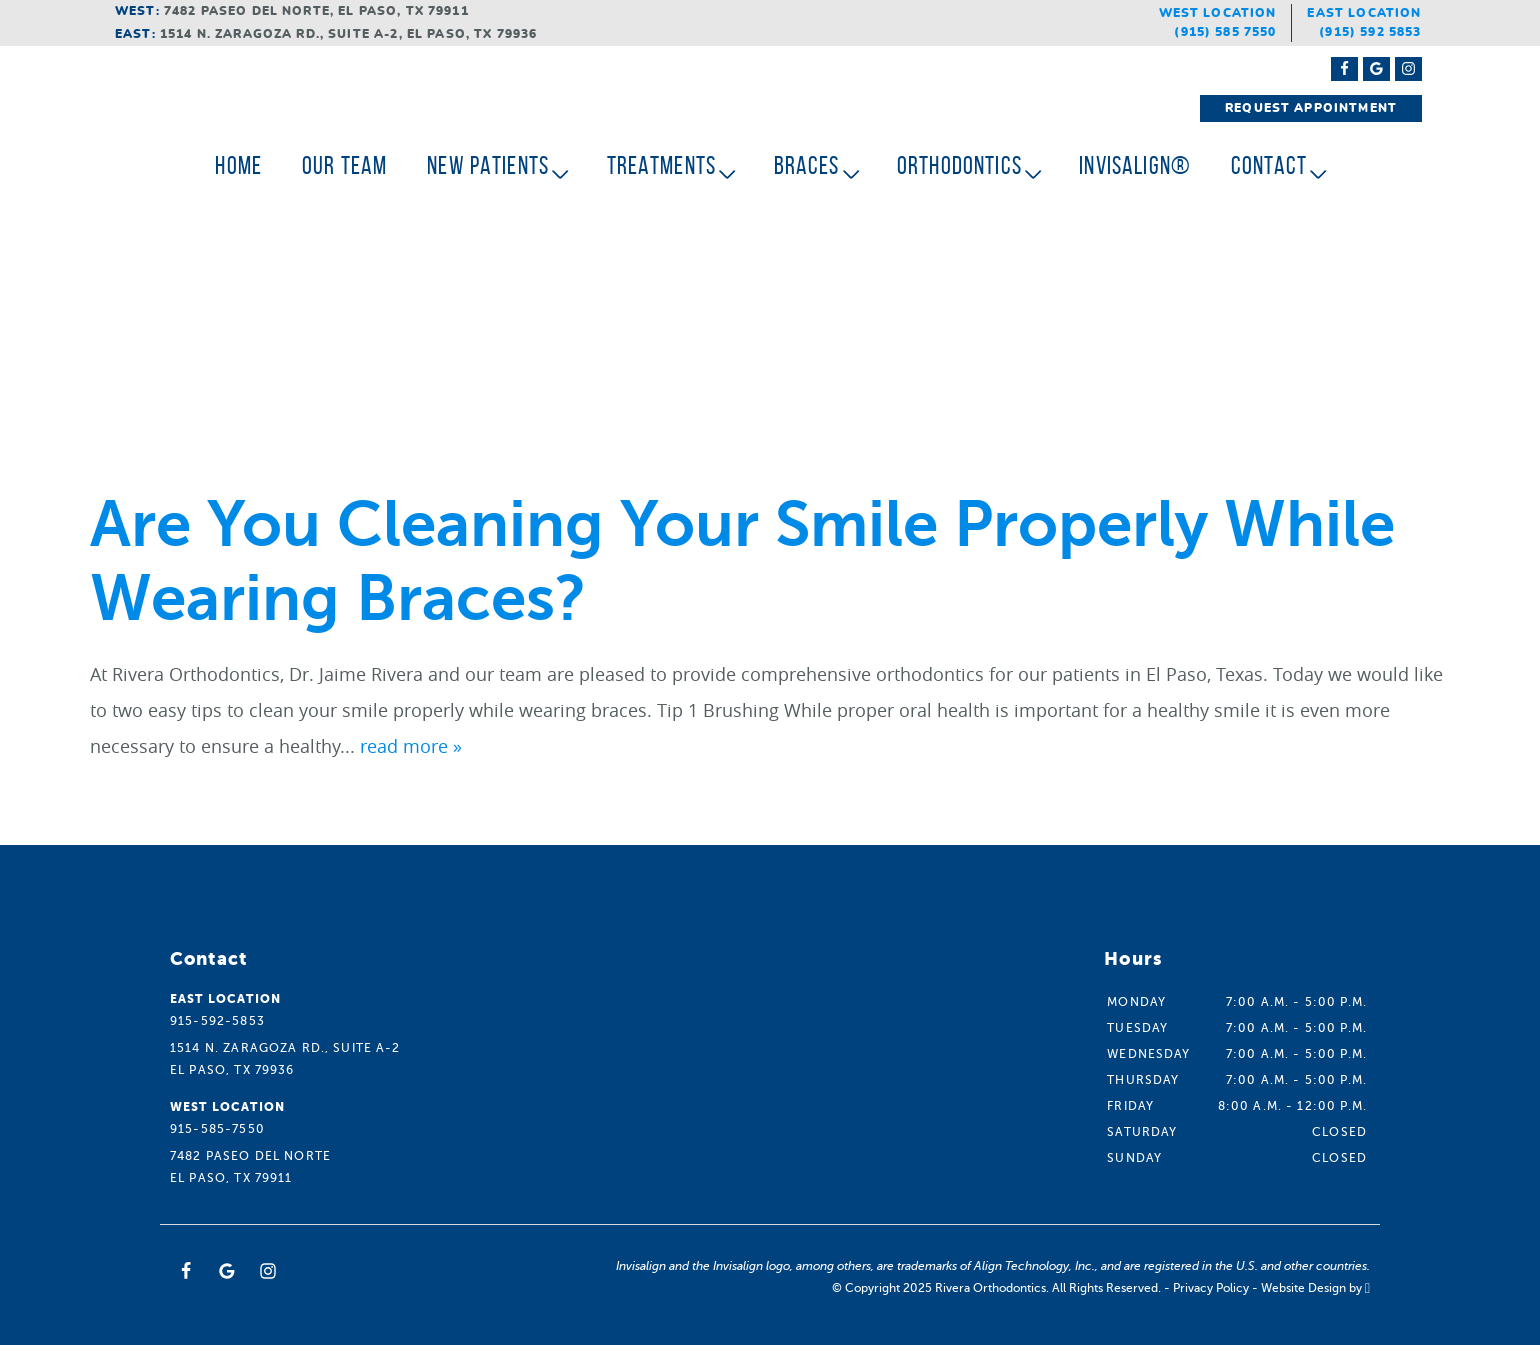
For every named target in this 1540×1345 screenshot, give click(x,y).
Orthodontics (959, 165)
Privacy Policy (1211, 1288)
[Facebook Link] (1344, 69)
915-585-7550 (217, 1129)
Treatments (662, 165)
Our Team (344, 165)
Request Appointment (1311, 108)
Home (238, 165)
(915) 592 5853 (1370, 32)
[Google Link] (227, 1271)
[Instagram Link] (1408, 69)
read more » (411, 746)
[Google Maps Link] (1376, 69)
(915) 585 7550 (1225, 32)
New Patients (488, 165)
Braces (807, 165)
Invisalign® (1135, 165)
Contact (1269, 165)
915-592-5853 (217, 1021)
